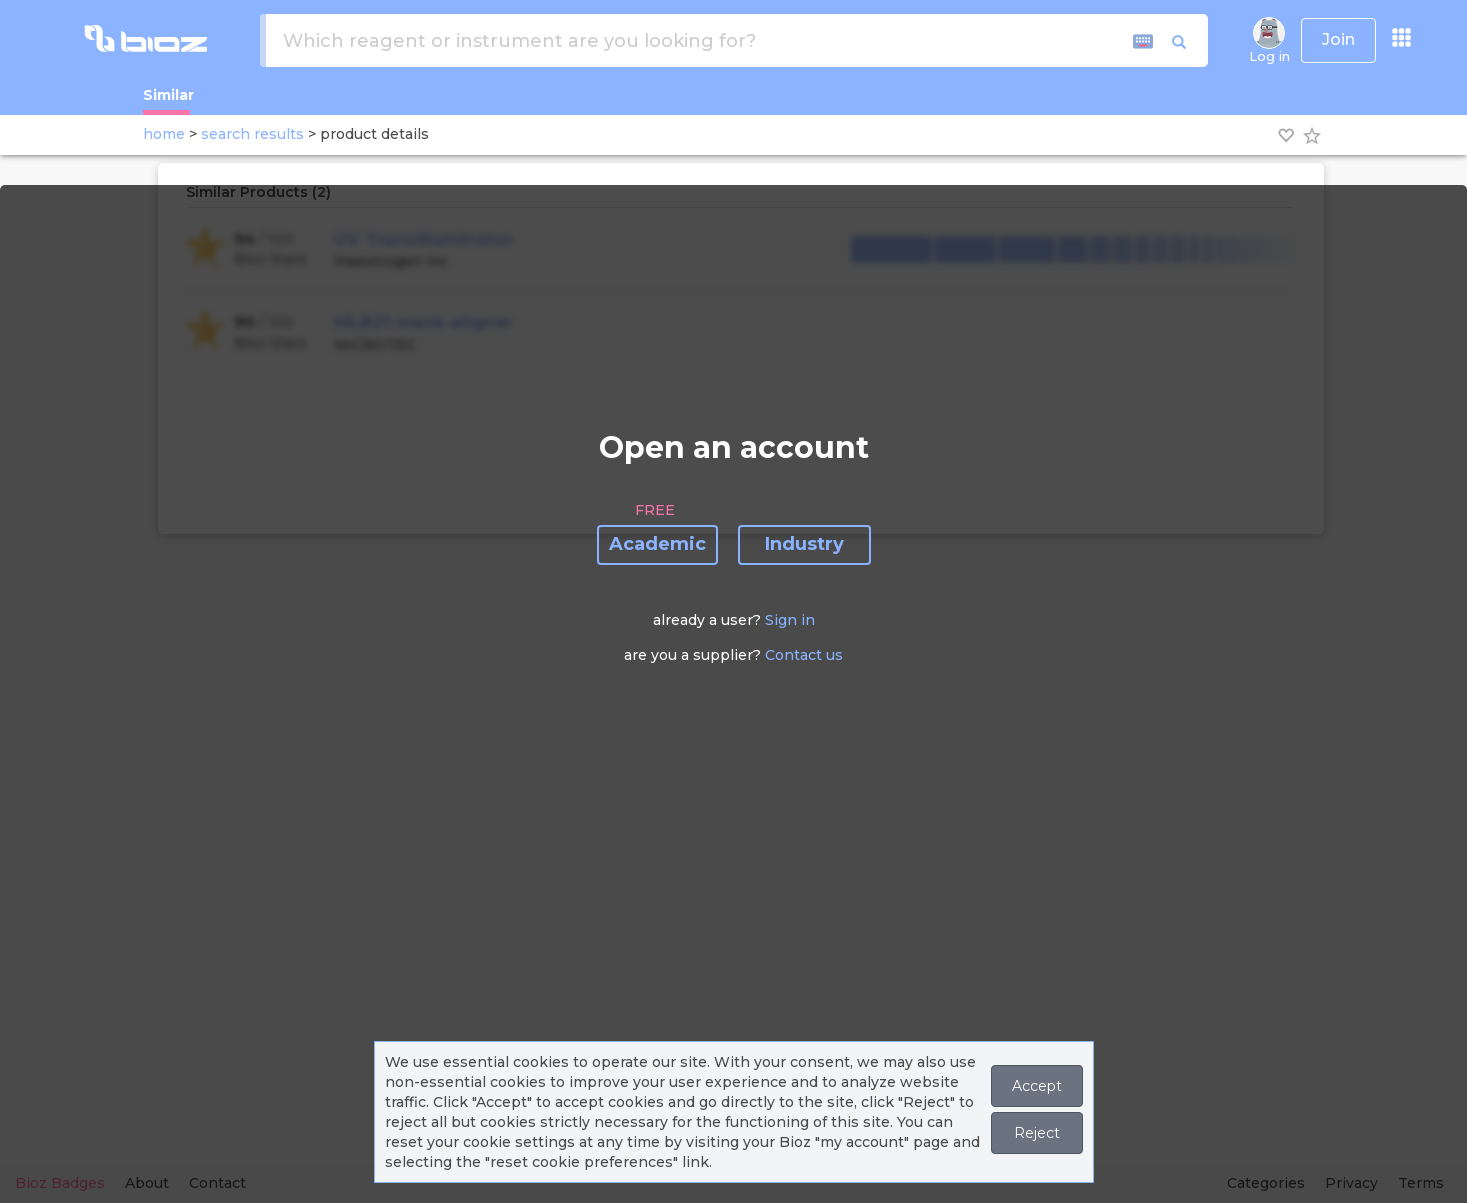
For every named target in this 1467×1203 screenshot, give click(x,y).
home (164, 134)
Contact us (804, 655)
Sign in (790, 620)
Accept (1037, 1086)
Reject (1037, 1133)
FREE (655, 510)
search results (252, 134)
